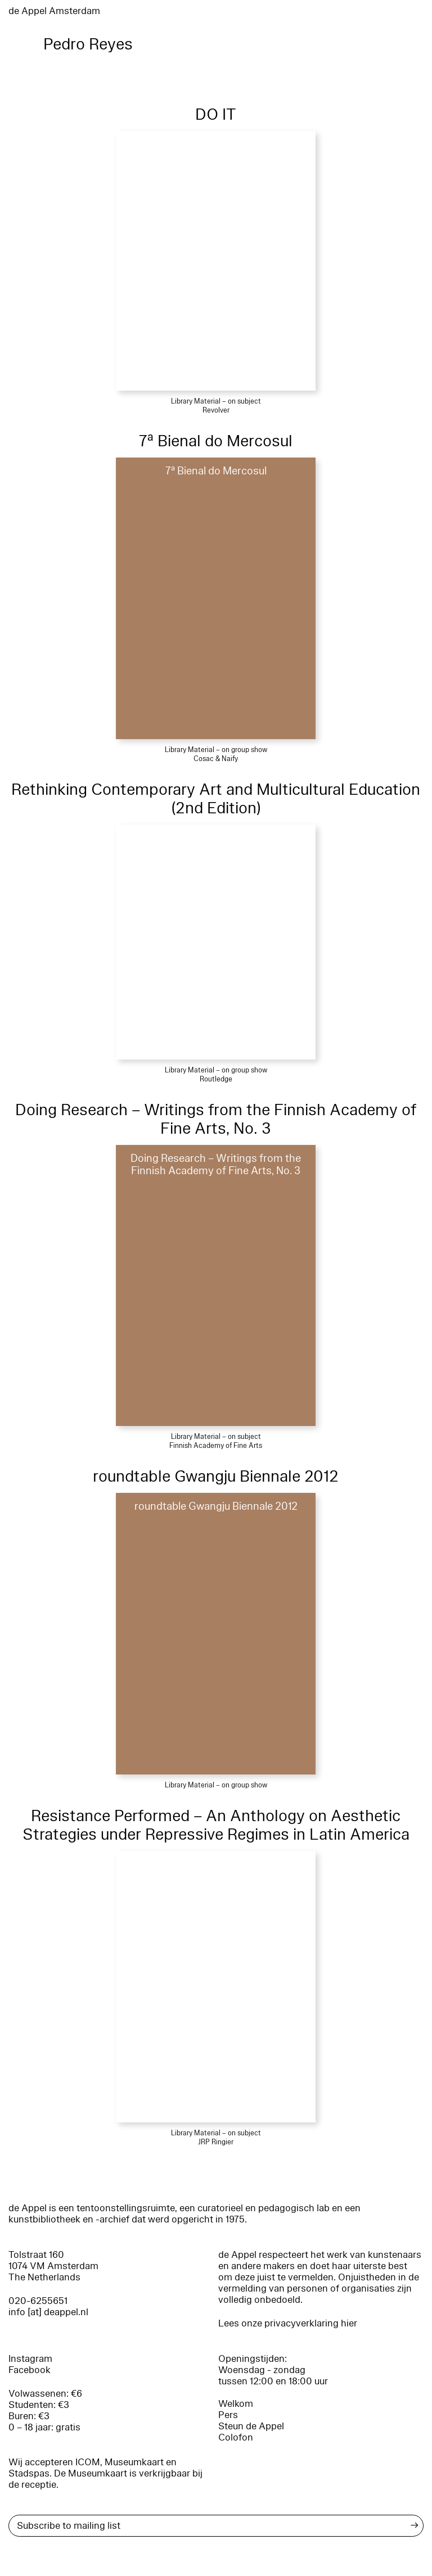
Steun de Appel (251, 2426)
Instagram (30, 2358)
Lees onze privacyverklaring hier (287, 2323)
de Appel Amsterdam (54, 10)
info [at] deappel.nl (48, 2312)
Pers (228, 2415)
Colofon (235, 2437)
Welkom (235, 2403)
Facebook (29, 2370)
